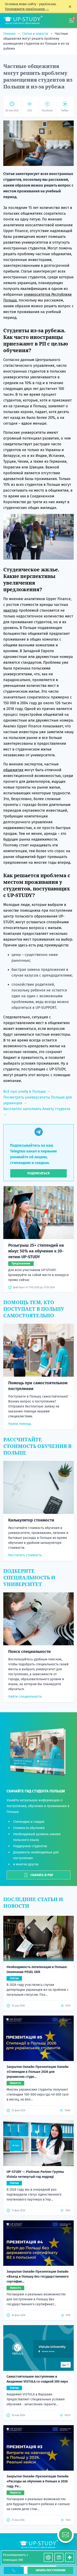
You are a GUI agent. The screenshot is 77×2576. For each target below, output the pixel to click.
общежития (13, 770)
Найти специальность (25, 1696)
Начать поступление (51, 2570)
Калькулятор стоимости (31, 1520)
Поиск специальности (29, 1651)
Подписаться (38, 1173)
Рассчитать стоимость (25, 1555)
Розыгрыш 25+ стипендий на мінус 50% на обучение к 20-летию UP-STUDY (36, 1251)
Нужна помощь (19, 1424)
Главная (9, 34)
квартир (10, 610)
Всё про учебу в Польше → (27, 1091)
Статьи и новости (35, 34)
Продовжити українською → (27, 9)
